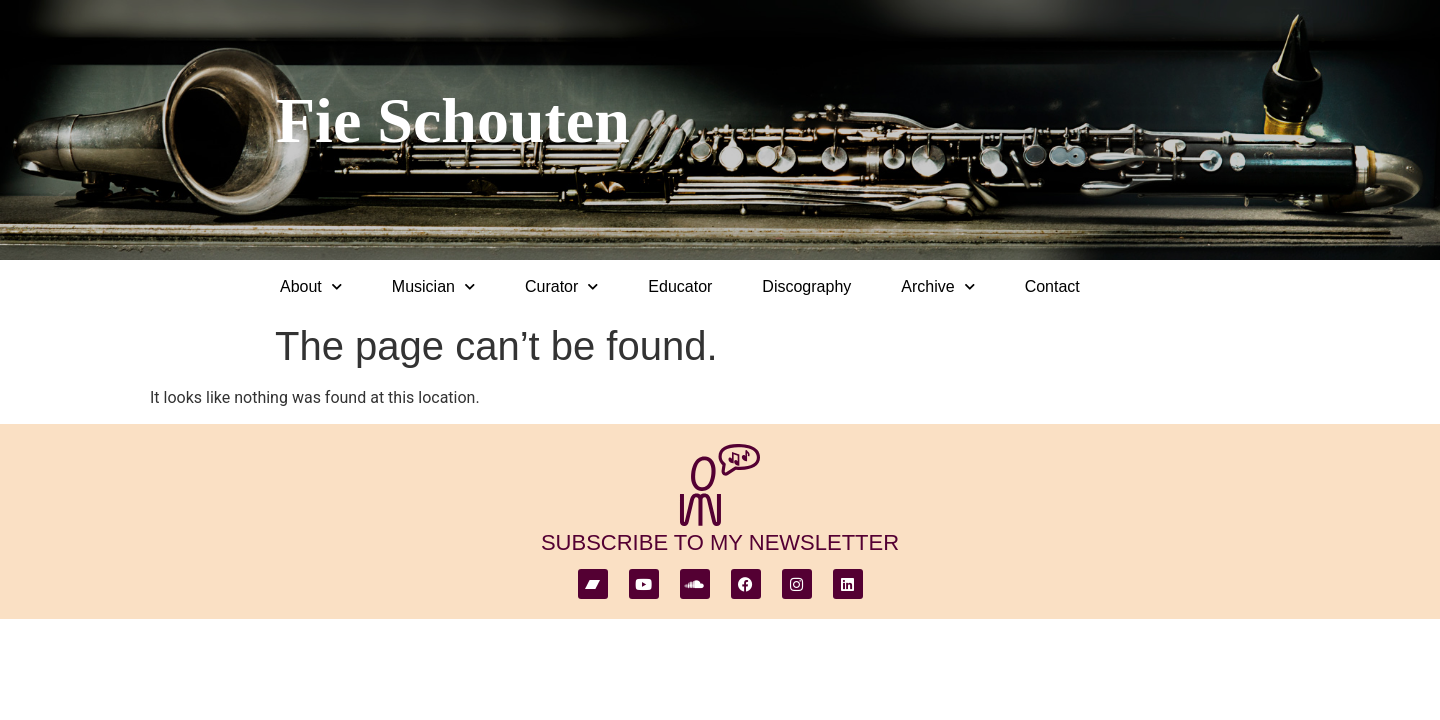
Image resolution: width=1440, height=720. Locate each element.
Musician (433, 286)
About (311, 286)
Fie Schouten (453, 120)
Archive (937, 286)
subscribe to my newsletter (720, 542)
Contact (1052, 286)
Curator (561, 286)
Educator (680, 286)
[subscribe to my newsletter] (720, 485)
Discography (806, 286)
